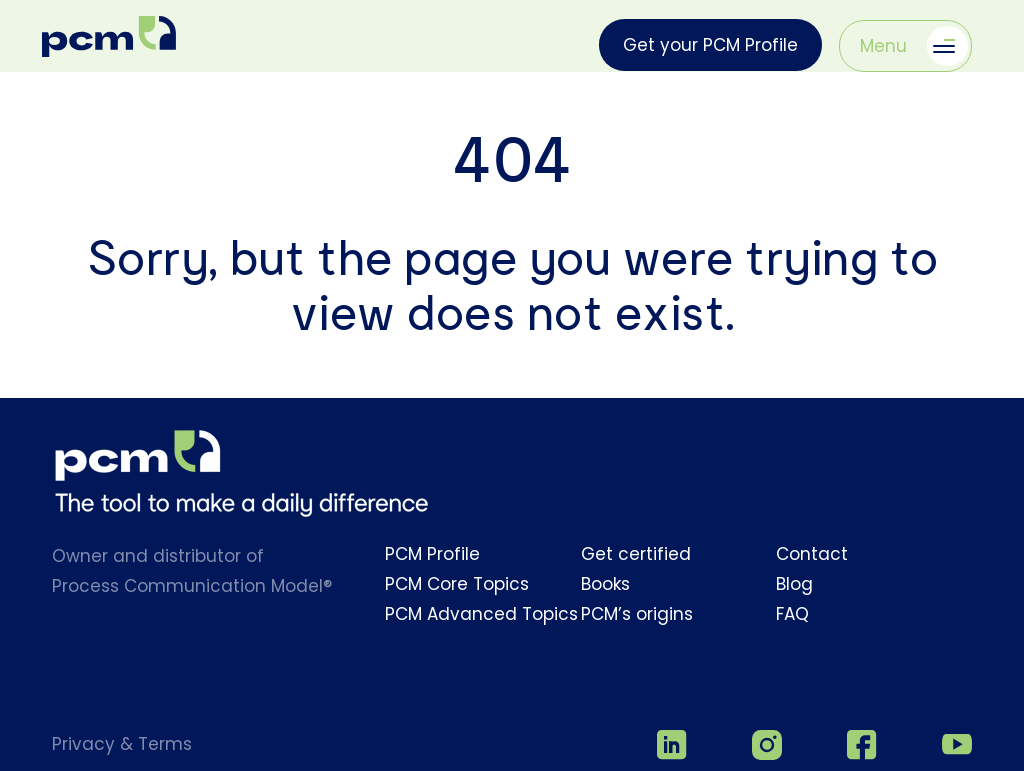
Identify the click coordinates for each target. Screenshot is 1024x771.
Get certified (636, 554)
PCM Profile (432, 554)
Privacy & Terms (122, 744)
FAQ (792, 614)
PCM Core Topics (457, 584)
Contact (812, 554)
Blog (794, 584)
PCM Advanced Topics (481, 614)
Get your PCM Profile (710, 45)
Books (605, 584)
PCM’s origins (637, 614)
